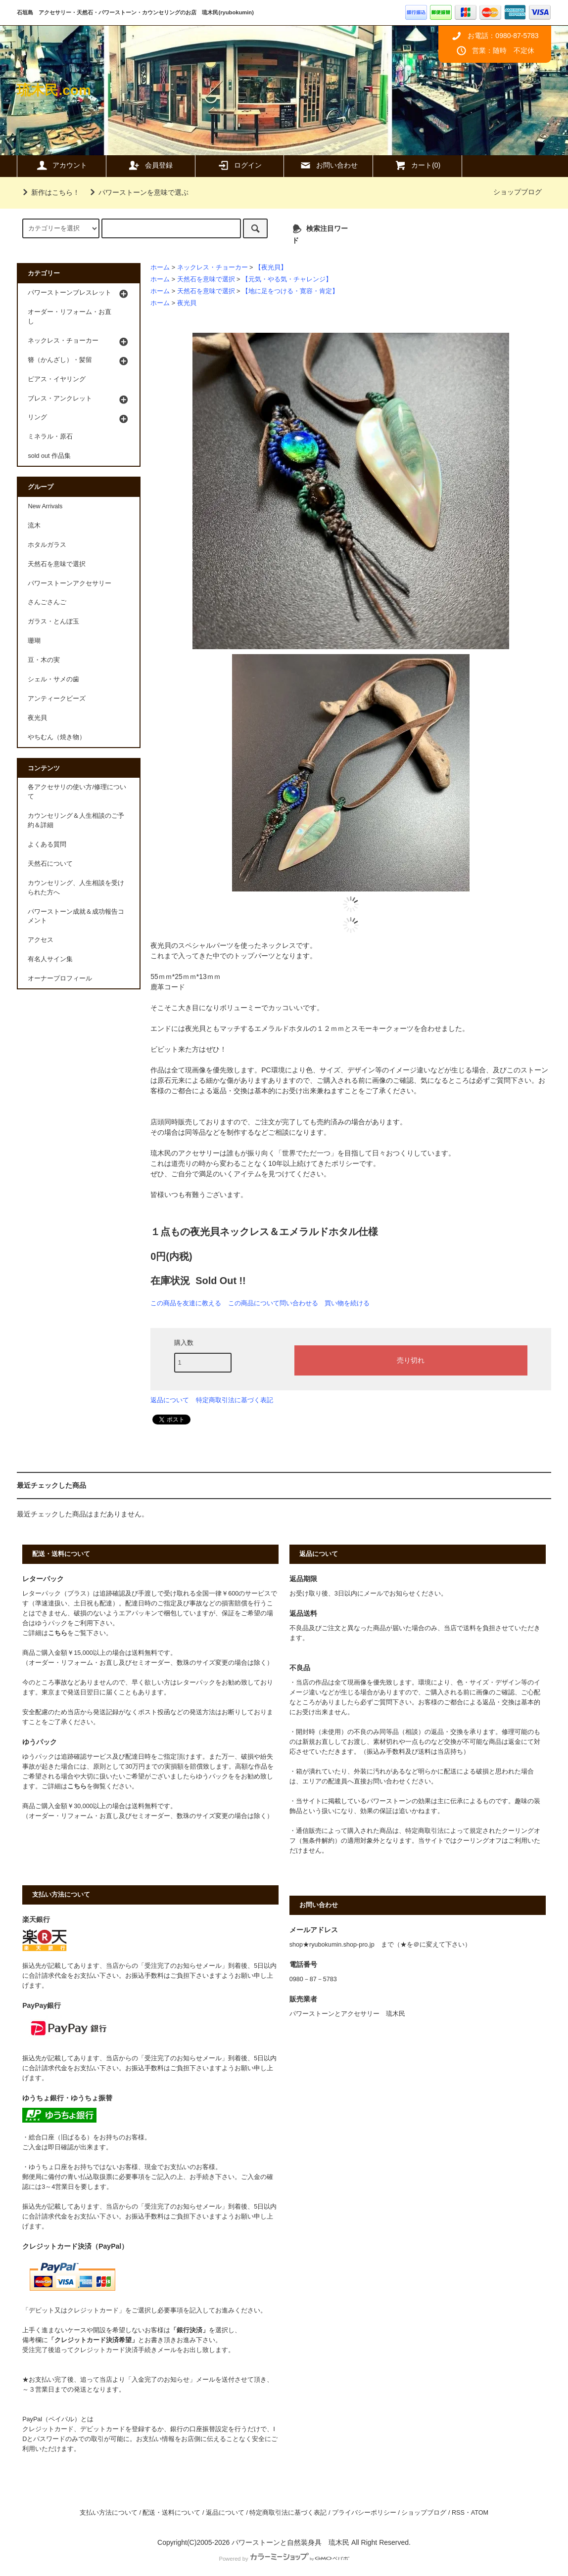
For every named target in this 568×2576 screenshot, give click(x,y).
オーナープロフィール (60, 978)
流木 (34, 525)
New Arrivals (45, 506)
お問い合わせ (328, 165)
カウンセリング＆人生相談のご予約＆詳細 (76, 820)
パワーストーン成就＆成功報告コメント (76, 916)
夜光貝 (186, 303)
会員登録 (150, 165)
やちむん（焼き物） (57, 737)
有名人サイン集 (50, 959)
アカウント (61, 165)
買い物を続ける (347, 1303)
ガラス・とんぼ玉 (53, 621)
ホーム (160, 267)
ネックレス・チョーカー (212, 267)
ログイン (239, 165)
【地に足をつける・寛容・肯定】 (290, 291)
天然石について (50, 863)
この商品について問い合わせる (273, 1303)
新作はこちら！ (49, 192)
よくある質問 (47, 844)
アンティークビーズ (57, 698)
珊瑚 (34, 640)
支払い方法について (109, 2512)
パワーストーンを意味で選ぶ (138, 192)
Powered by (284, 2559)
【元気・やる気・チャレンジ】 (287, 279)
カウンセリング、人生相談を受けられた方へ (76, 888)
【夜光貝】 (271, 267)
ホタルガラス (47, 544)
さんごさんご (47, 602)
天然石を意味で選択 (206, 279)
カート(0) (417, 165)
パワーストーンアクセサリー (69, 583)
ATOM (479, 2512)
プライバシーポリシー (364, 2512)
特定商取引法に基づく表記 (234, 1400)
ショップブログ (517, 192)
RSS (458, 2512)
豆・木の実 (44, 660)
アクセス (40, 939)
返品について (169, 1400)
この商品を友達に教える (185, 1303)
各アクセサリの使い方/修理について (77, 792)
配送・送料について (171, 2512)
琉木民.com (54, 90)
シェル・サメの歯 (53, 679)
